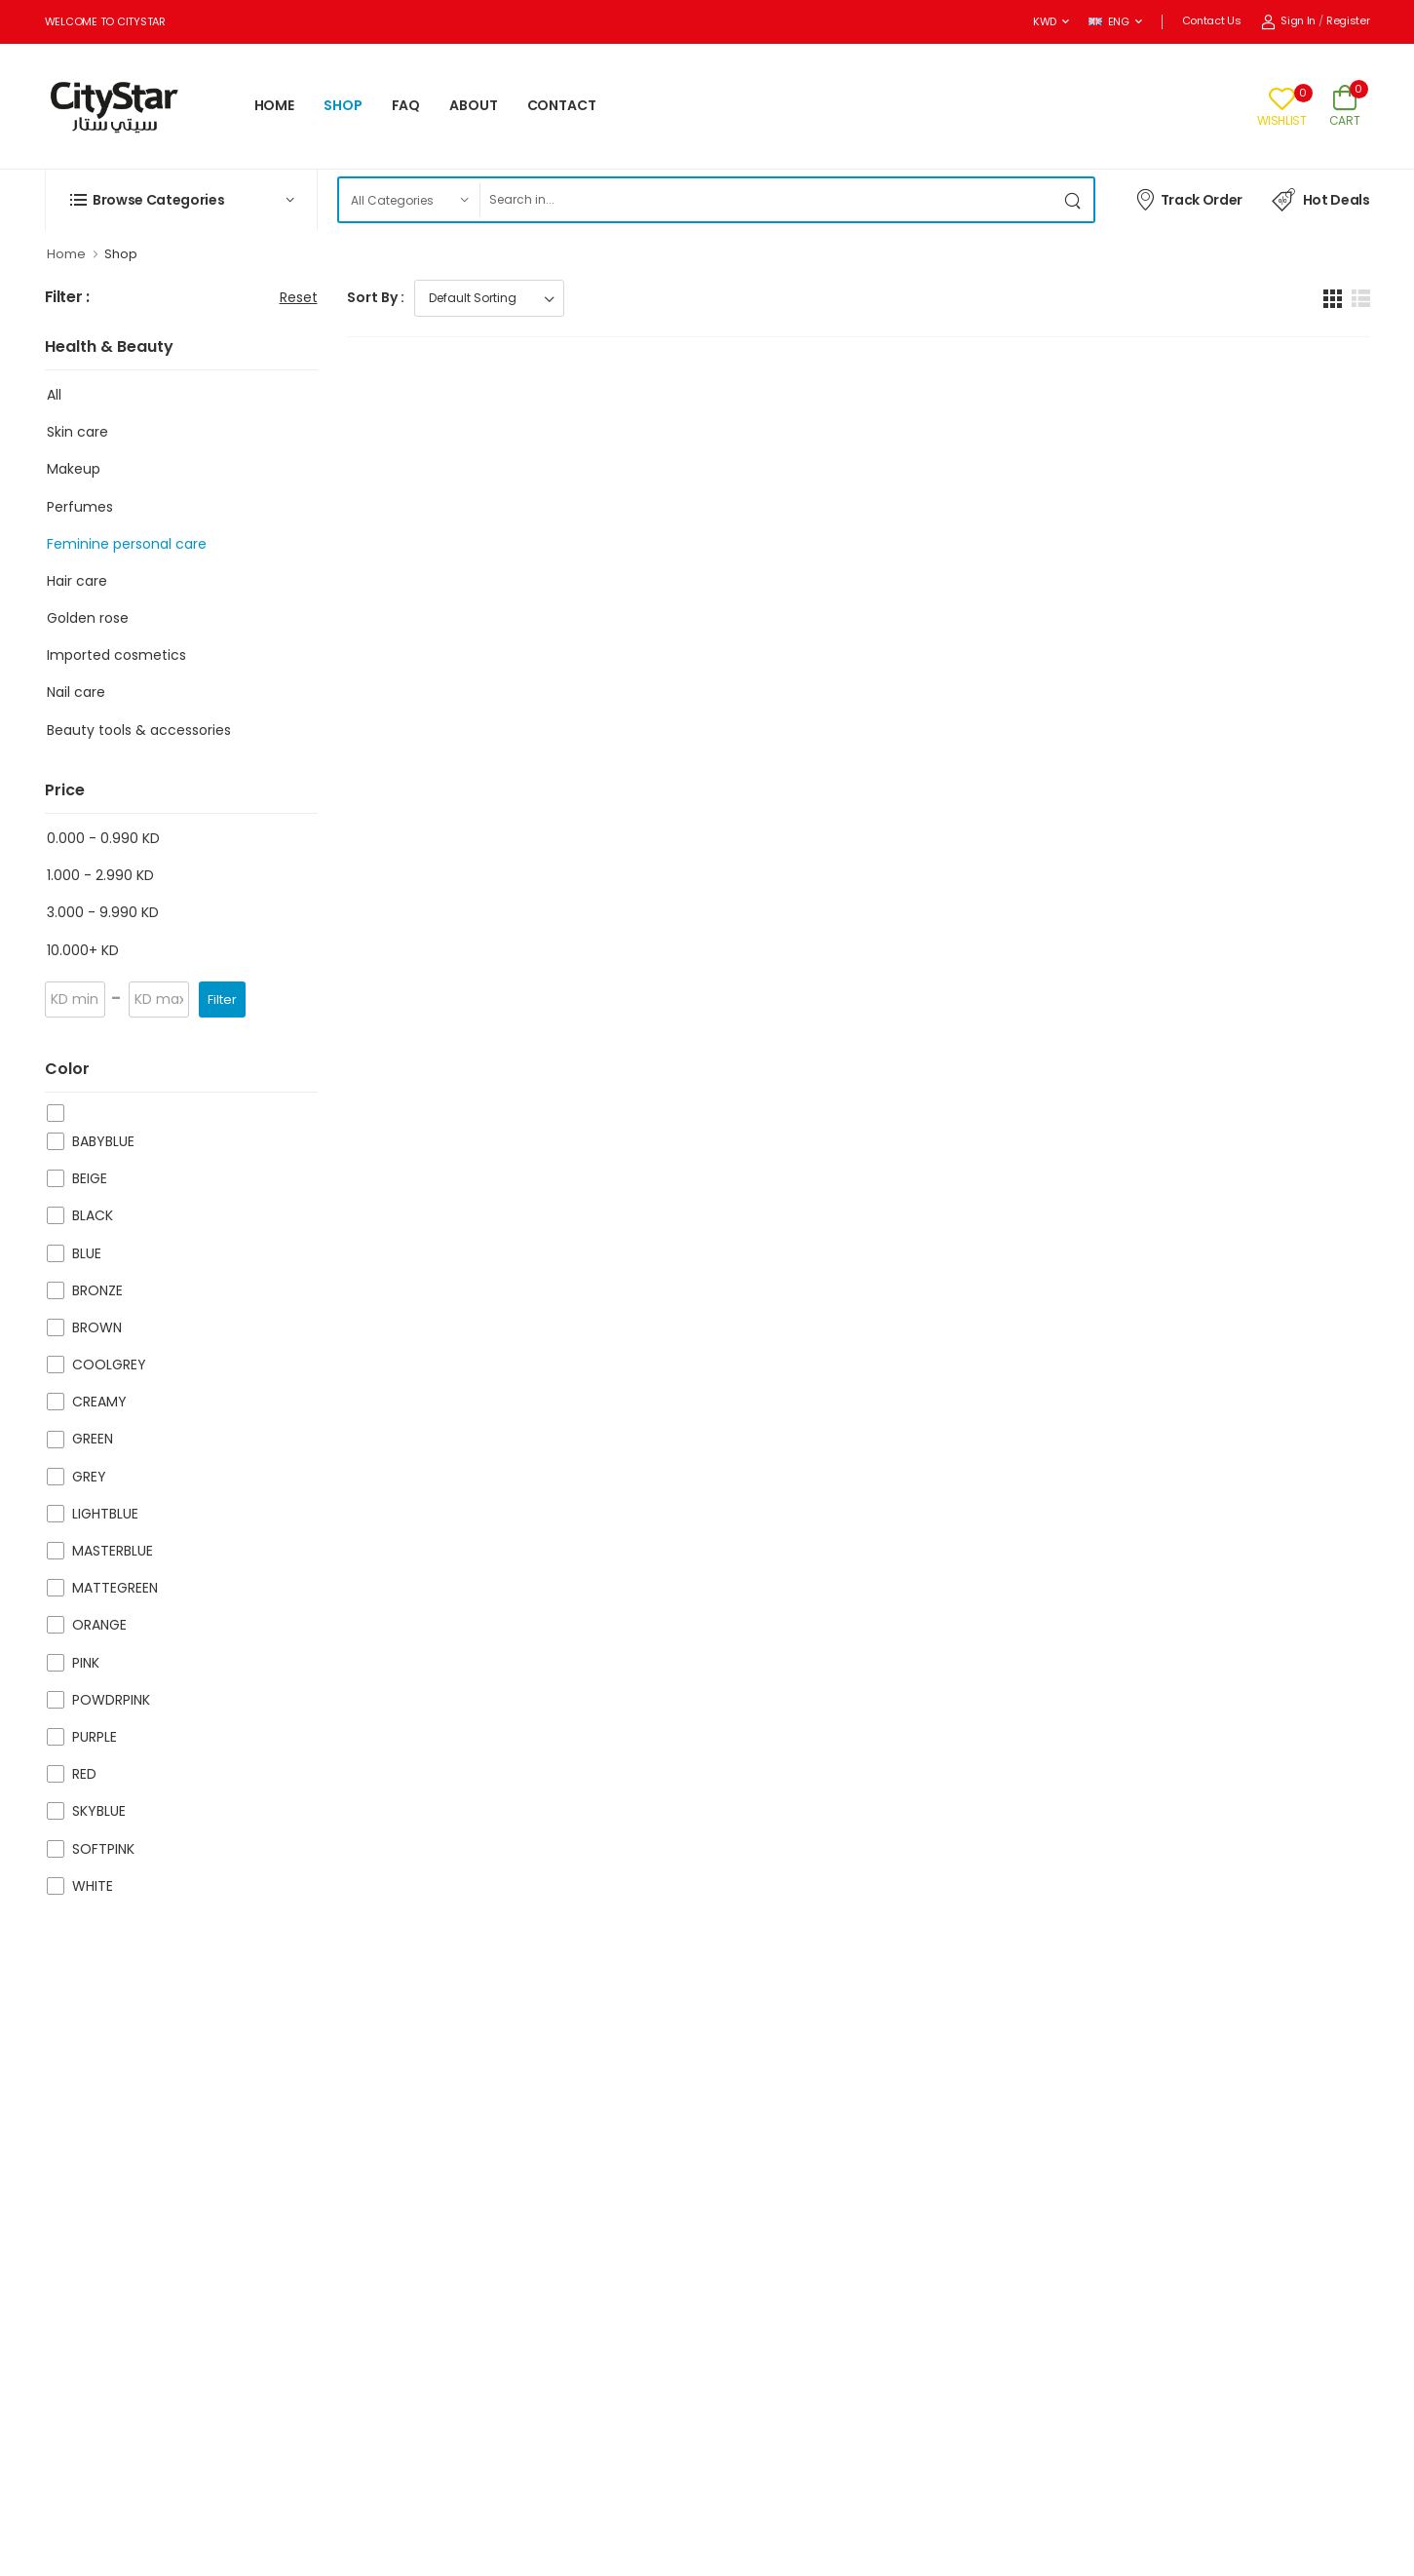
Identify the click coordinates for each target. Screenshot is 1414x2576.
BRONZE (97, 1290)
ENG (1109, 21)
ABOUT (473, 105)
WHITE (92, 1886)
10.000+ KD (83, 950)
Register (1348, 20)
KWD (1044, 21)
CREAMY (99, 1401)
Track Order (1188, 199)
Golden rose (88, 618)
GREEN (92, 1438)
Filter (222, 999)
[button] (181, 200)
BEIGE (89, 1178)
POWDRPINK (111, 1700)
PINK (85, 1662)
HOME (274, 105)
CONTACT (561, 105)
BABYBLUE (103, 1141)
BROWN (97, 1327)
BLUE (86, 1253)
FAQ (406, 105)
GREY (89, 1476)
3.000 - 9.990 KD (103, 912)
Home (66, 254)
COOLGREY (109, 1364)
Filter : (67, 298)
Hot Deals (1321, 199)
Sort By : (375, 297)
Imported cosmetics (116, 655)
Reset (299, 297)
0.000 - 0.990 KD (103, 838)
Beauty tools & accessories (139, 730)
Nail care (76, 692)
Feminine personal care (127, 544)
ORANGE (99, 1624)
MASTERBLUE (112, 1550)
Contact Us (1212, 20)
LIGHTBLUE (105, 1513)
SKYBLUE (99, 1811)
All (54, 394)
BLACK (92, 1215)
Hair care (77, 581)
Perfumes (80, 507)
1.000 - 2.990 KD (100, 875)
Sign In (1289, 20)
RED (84, 1774)
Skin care (77, 432)
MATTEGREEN (115, 1587)
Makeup (73, 469)
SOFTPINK (103, 1849)
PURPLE (94, 1737)
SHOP (343, 105)
